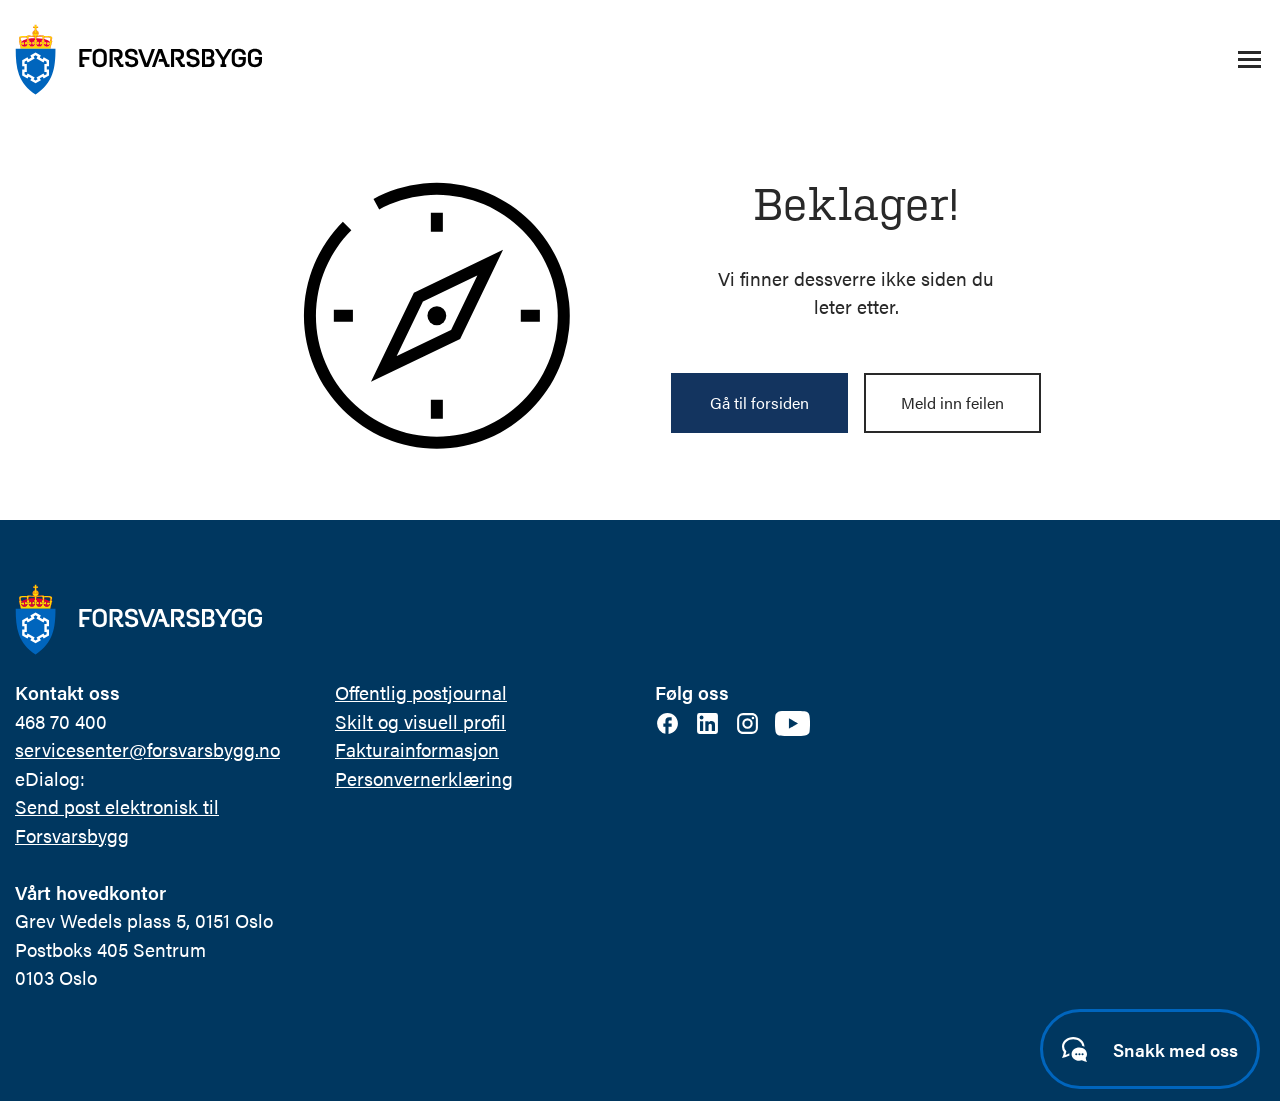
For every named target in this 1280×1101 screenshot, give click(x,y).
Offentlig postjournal (421, 692)
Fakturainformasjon (417, 749)
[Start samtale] (1150, 1049)
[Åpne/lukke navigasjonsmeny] (1249, 60)
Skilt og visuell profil (420, 721)
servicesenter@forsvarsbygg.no (147, 749)
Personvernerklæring (424, 778)
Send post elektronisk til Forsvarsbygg (117, 821)
